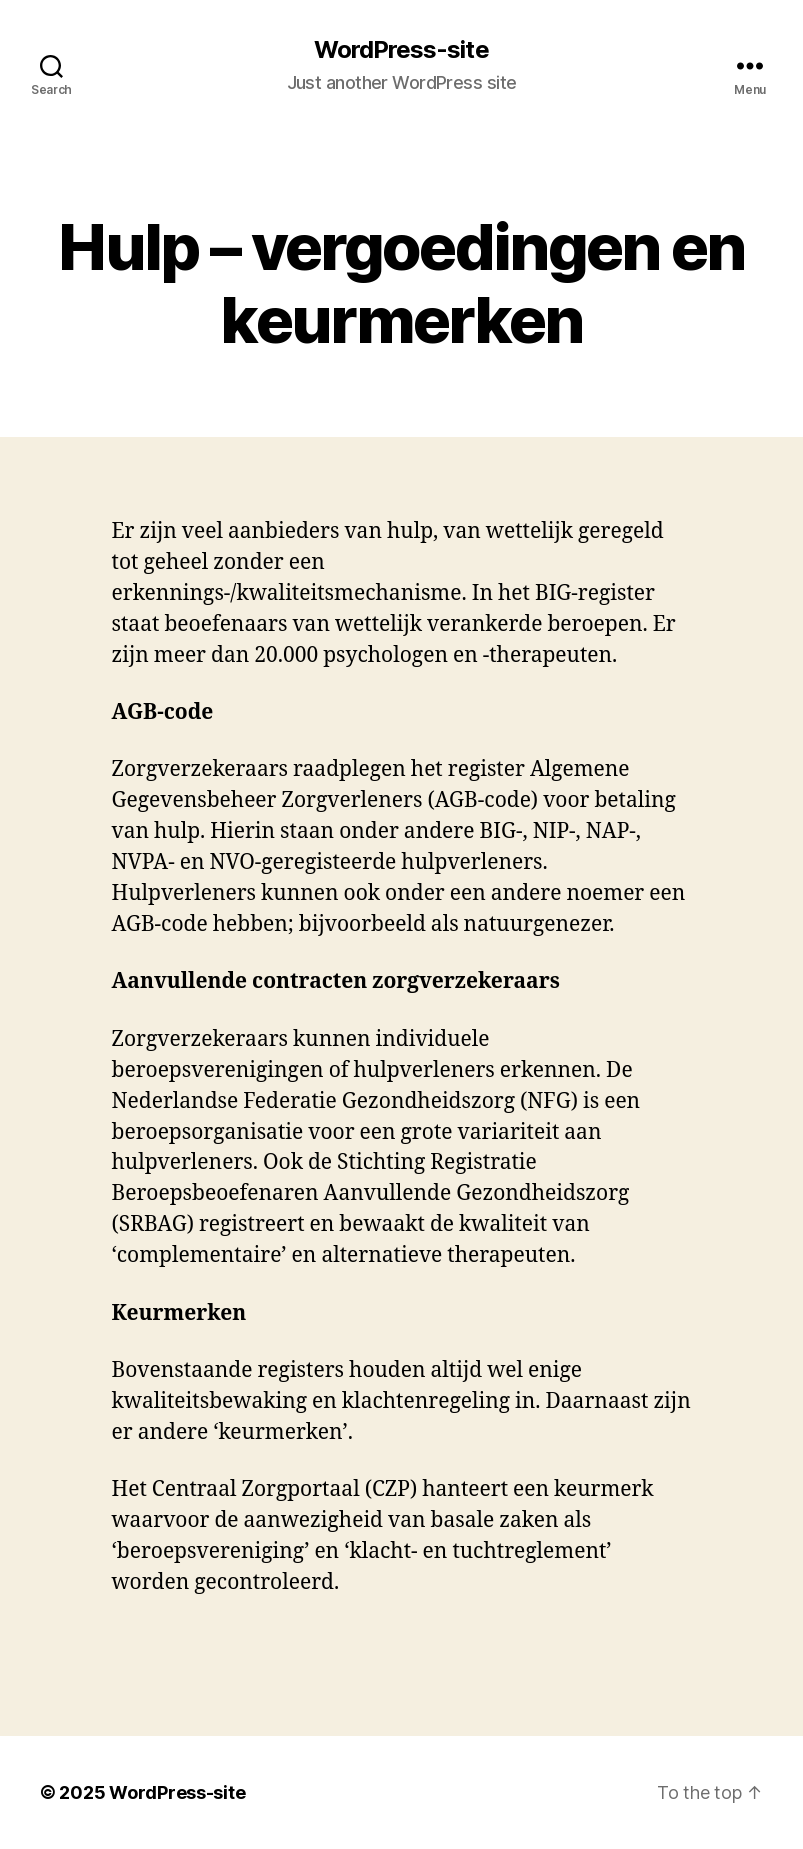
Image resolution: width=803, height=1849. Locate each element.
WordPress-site (401, 50)
